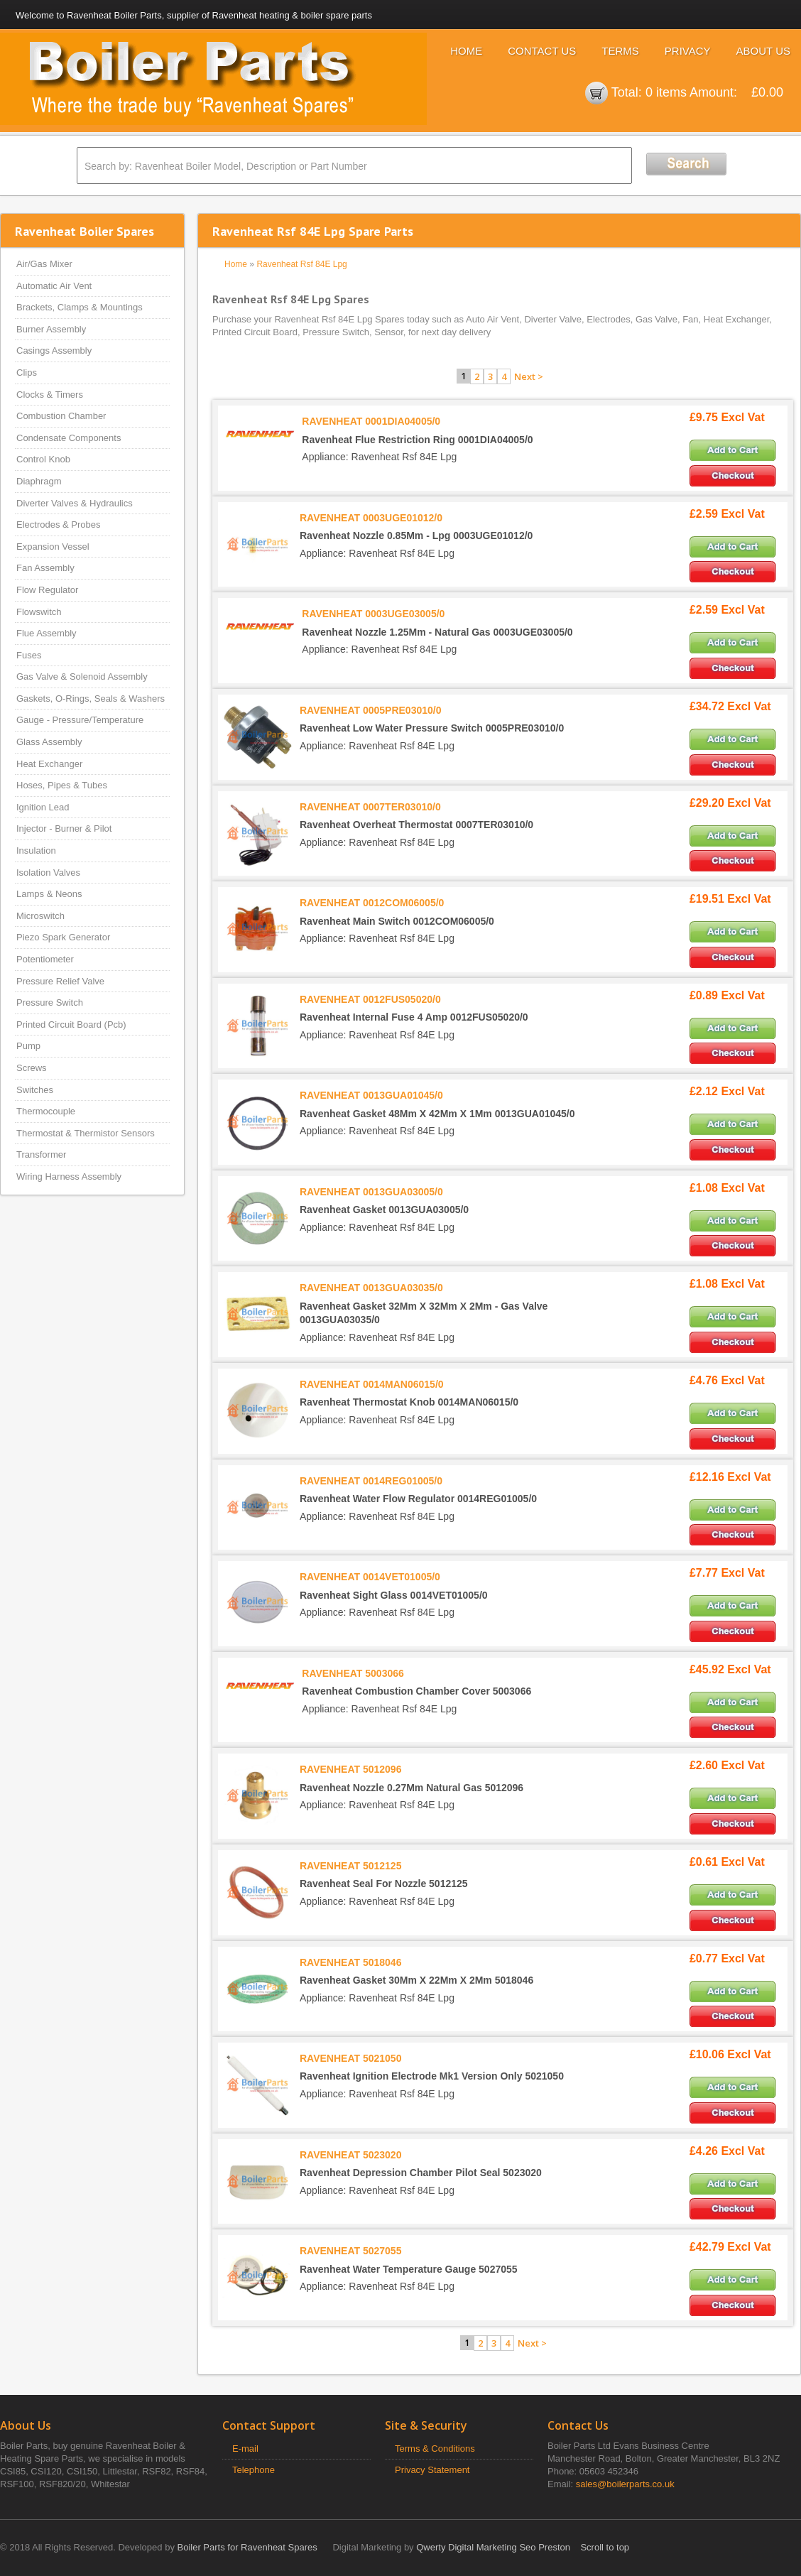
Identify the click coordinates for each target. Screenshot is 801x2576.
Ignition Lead (42, 807)
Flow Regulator (47, 590)
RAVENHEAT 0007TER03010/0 (370, 807)
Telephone (253, 2469)
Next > (528, 376)
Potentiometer (45, 959)
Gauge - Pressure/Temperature (79, 719)
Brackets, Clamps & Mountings (79, 307)
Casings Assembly (54, 350)
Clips (26, 372)
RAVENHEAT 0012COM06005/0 (372, 902)
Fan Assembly (45, 568)
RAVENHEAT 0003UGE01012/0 (371, 517)
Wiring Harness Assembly (68, 1176)
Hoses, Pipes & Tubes (61, 785)
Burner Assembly (51, 329)
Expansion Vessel (52, 546)
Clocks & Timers (49, 394)
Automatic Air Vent (54, 286)
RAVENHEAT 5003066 (352, 1673)
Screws (31, 1068)
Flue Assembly (46, 633)
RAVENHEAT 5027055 (350, 2250)
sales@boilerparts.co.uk (625, 2484)
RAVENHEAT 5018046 (350, 1962)
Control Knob (43, 459)
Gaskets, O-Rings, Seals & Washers (90, 698)
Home (466, 51)
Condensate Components (68, 438)
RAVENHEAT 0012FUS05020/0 (370, 999)
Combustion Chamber (61, 416)
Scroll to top (604, 2547)
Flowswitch (39, 612)
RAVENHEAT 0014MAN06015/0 (372, 1384)
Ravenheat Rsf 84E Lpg (301, 264)
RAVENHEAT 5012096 (350, 1769)
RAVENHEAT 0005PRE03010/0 (370, 710)
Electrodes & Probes (58, 524)
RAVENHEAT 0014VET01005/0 (370, 1576)
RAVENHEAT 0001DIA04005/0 (371, 421)
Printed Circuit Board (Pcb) (71, 1024)
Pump (28, 1045)
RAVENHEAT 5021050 (350, 2058)
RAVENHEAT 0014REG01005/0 (371, 1481)
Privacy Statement (432, 2469)
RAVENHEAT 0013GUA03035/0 (371, 1287)
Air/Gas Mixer (44, 264)
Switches (34, 1090)
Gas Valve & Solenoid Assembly (82, 676)
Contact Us (542, 51)
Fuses (28, 655)
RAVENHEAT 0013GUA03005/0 (371, 1191)
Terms (620, 51)
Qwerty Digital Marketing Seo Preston (493, 2547)
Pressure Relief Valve (60, 981)
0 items (666, 92)
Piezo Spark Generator (63, 937)
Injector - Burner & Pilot (63, 828)
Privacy (688, 51)
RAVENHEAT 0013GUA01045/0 (371, 1095)
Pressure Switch (49, 1002)
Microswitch (40, 916)
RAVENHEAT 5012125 (350, 1865)
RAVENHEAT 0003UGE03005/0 (373, 613)
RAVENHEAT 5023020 (350, 2155)
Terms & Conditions (435, 2448)
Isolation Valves (48, 872)
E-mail (245, 2448)
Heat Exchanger (49, 764)
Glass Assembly (49, 742)
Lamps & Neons (49, 893)
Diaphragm (39, 481)
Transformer (41, 1154)
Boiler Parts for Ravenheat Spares (247, 2547)
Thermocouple (45, 1111)
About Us (763, 51)
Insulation (36, 850)
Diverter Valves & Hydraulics (74, 503)
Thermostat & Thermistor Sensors (85, 1133)
